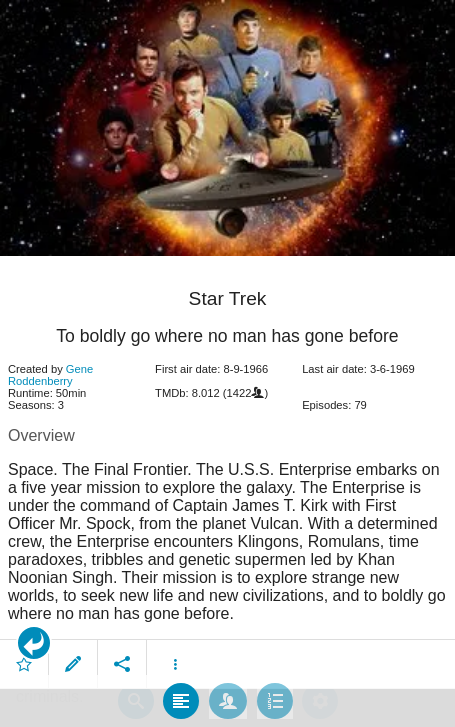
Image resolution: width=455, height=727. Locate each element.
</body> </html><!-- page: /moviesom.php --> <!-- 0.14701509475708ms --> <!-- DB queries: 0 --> (227, 363)
